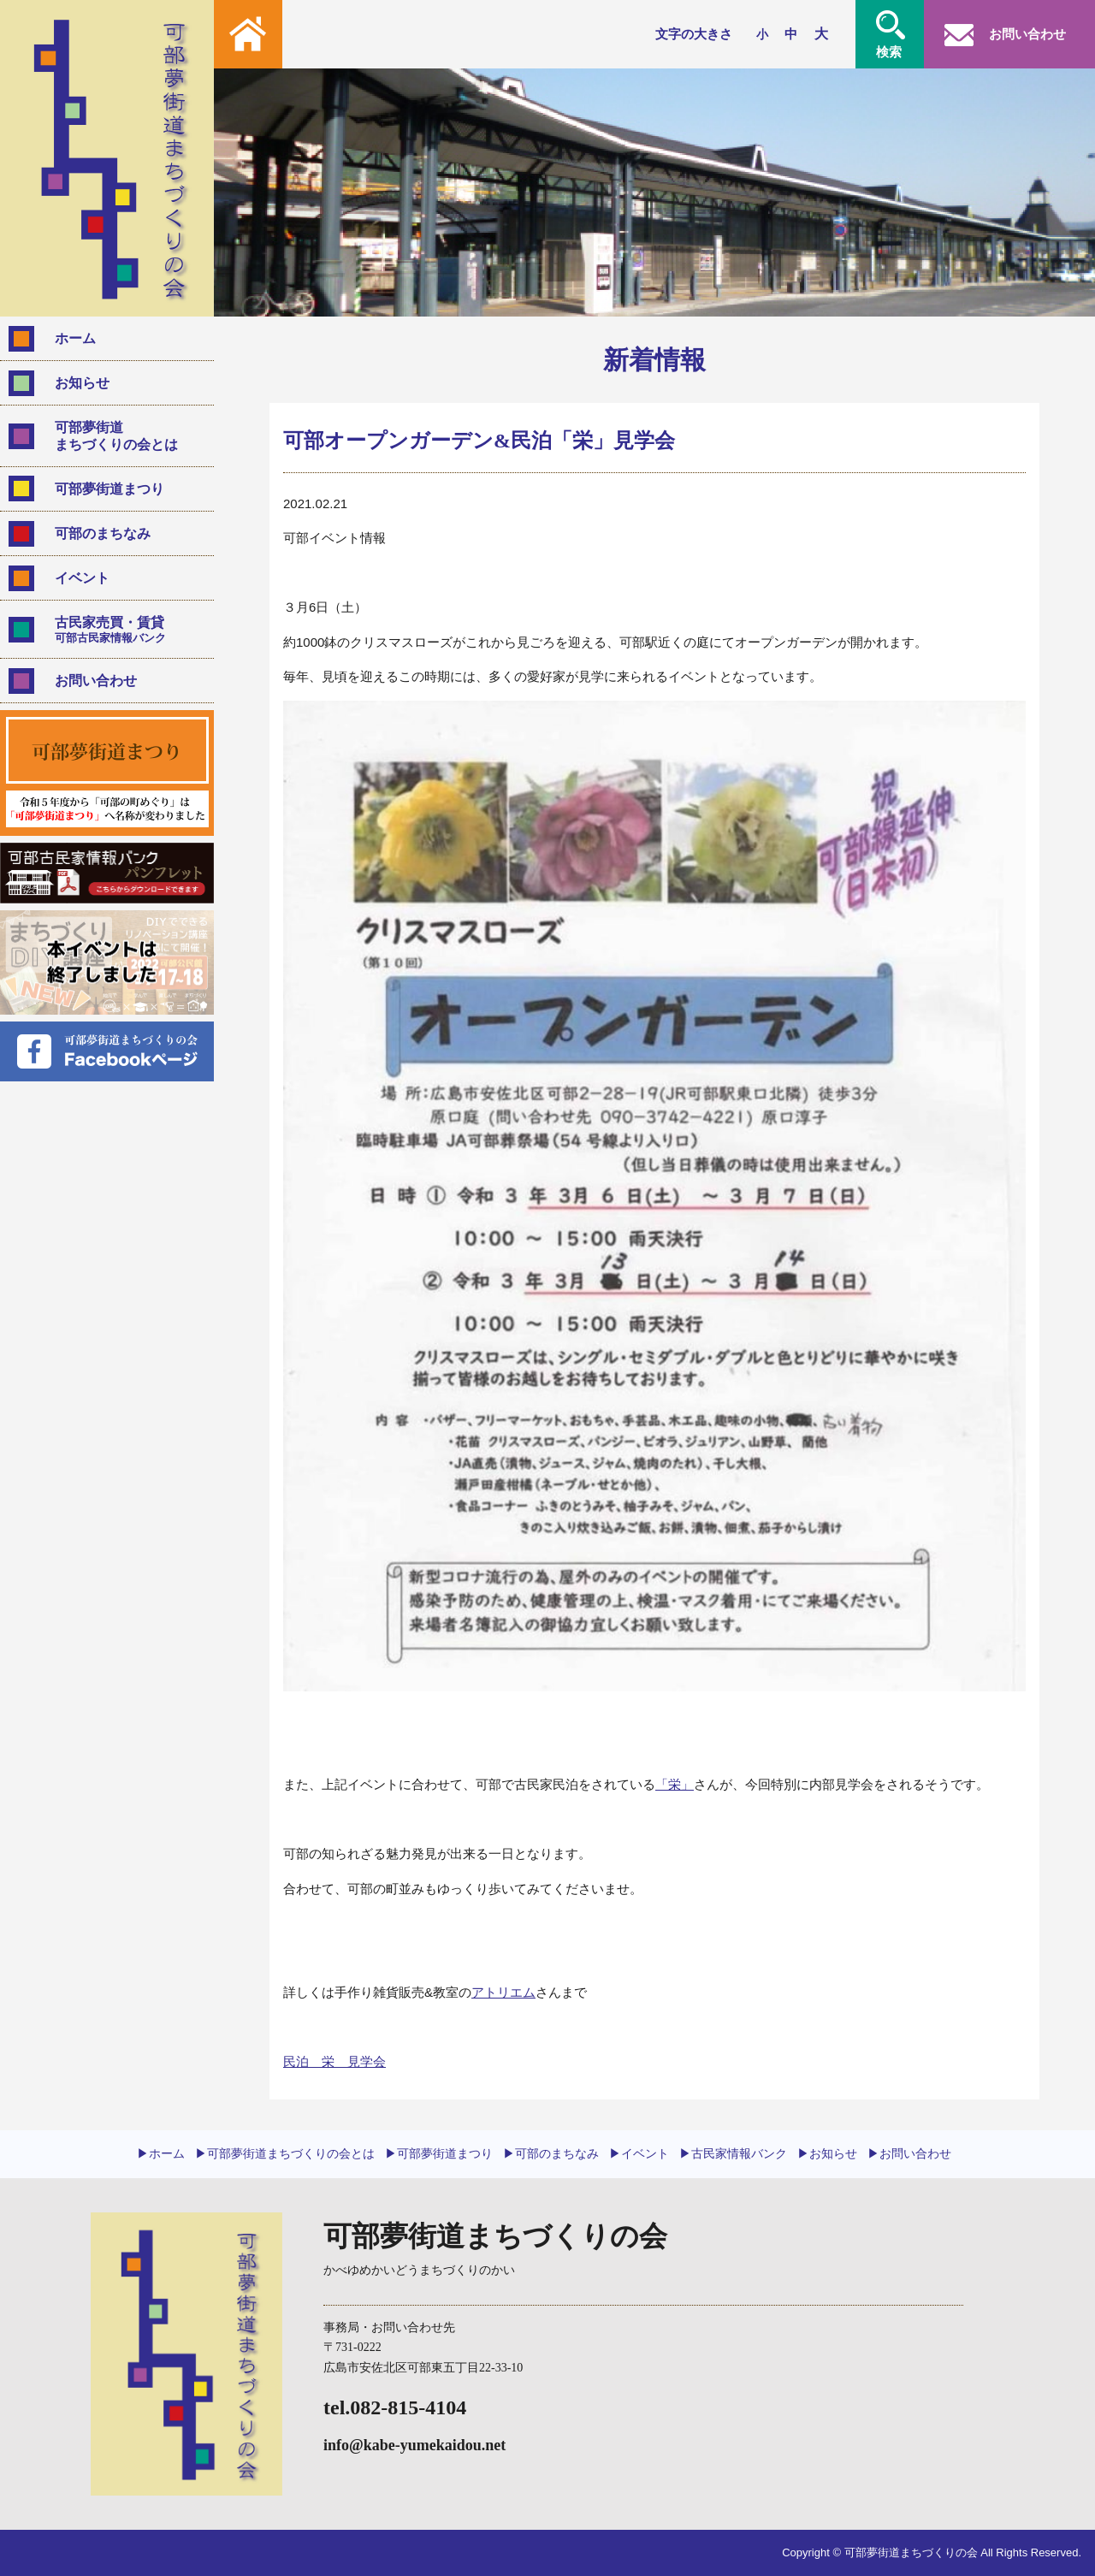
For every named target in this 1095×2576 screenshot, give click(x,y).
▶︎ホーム (161, 2153)
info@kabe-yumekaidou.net (414, 2445)
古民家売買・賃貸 (127, 629)
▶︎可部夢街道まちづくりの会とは (285, 2153)
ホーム (75, 338)
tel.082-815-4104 (394, 2407)
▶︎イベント (639, 2153)
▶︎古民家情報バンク (733, 2153)
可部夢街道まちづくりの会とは (116, 435)
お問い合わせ (96, 680)
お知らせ (82, 383)
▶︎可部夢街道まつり (439, 2153)
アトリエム (503, 1992)
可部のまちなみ (103, 533)
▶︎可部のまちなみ (551, 2153)
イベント (82, 578)
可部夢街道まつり (109, 489)
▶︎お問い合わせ (909, 2153)
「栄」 (674, 1784)
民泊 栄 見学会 (334, 2061)
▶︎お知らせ (827, 2153)
